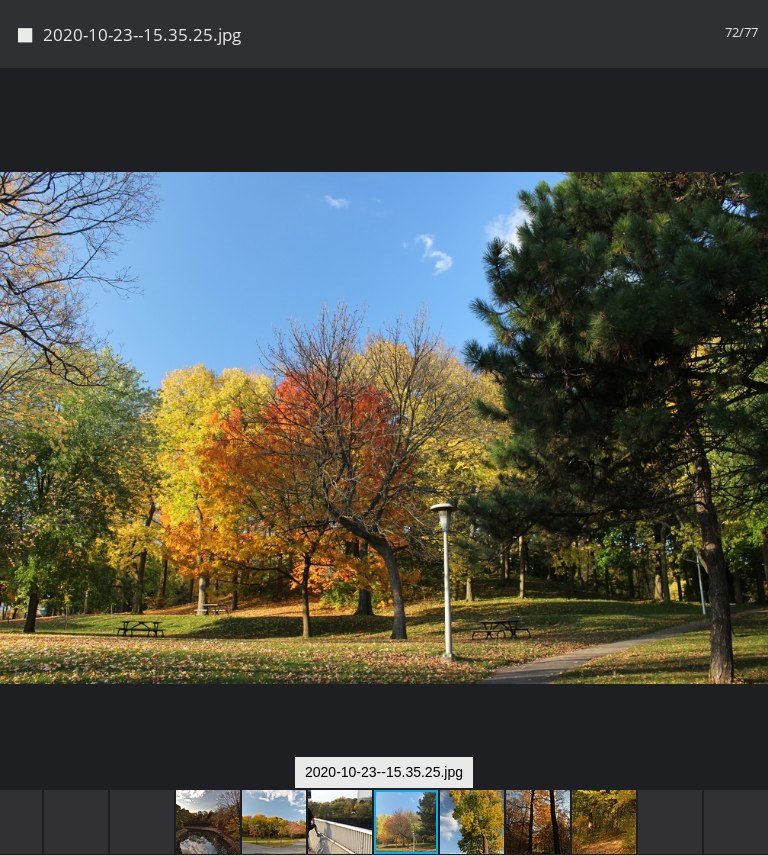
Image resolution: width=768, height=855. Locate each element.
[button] (750, 120)
